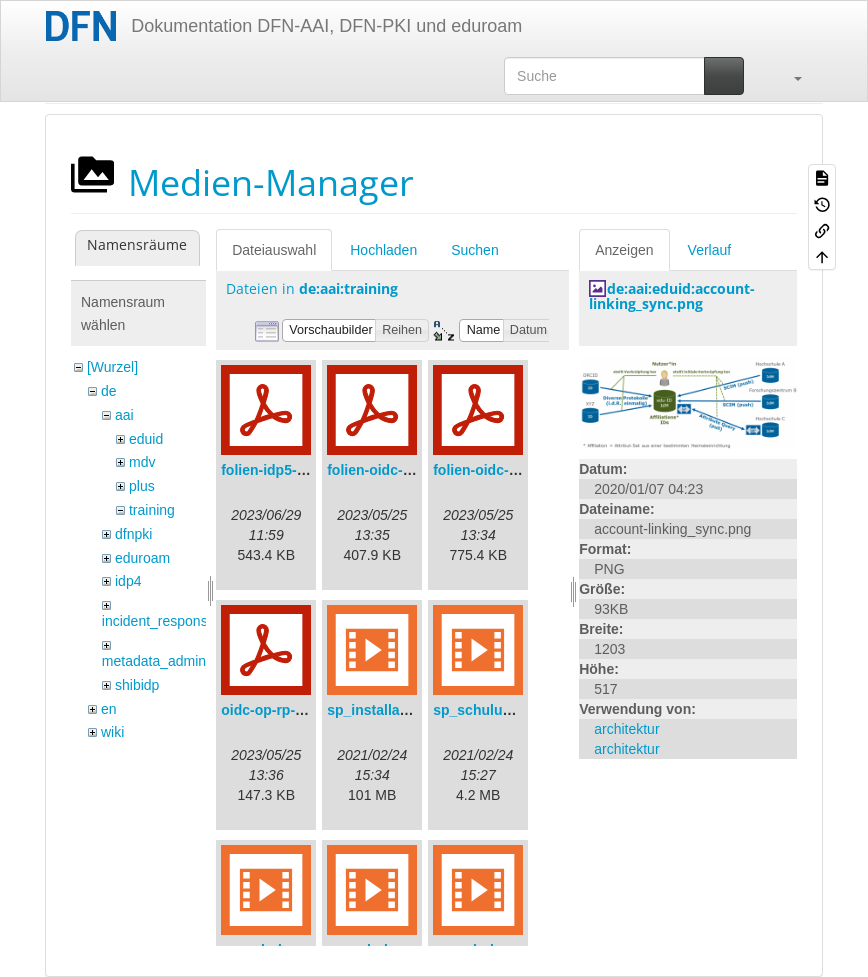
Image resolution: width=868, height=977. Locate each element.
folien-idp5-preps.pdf (290, 470)
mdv (142, 462)
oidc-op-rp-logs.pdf (285, 710)
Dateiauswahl (274, 250)
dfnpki (133, 534)
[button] (788, 76)
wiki (112, 732)
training (152, 510)
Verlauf (710, 250)
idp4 (128, 581)
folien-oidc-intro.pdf (499, 470)
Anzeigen (624, 250)
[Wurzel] (112, 367)
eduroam (142, 558)
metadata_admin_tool (169, 661)
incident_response (159, 621)
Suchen (474, 250)
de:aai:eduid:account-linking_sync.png (672, 296)
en (109, 709)
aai (124, 415)
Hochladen (383, 250)
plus (142, 486)
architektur (626, 729)
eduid (146, 439)
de (109, 391)
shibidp (137, 685)
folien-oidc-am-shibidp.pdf (415, 470)
